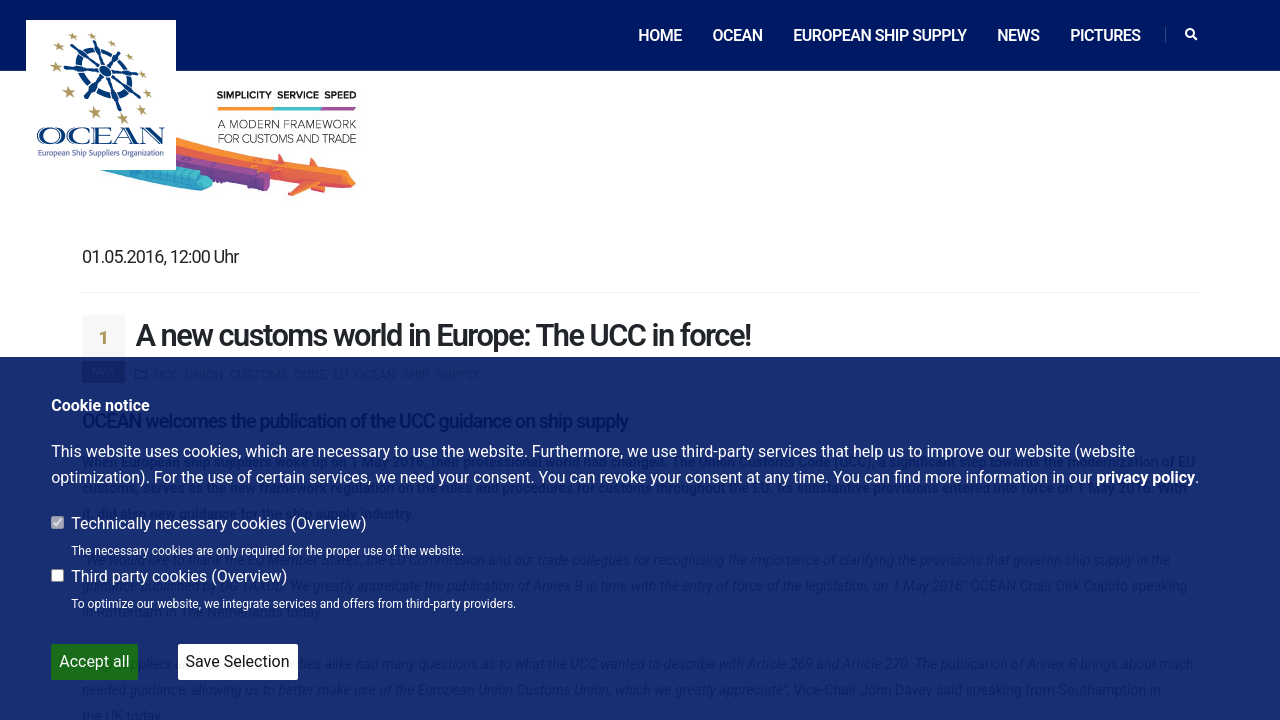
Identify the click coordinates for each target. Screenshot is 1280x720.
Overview (328, 523)
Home (659, 35)
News (1018, 35)
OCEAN (737, 35)
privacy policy (1145, 477)
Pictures (1105, 35)
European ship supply (879, 35)
